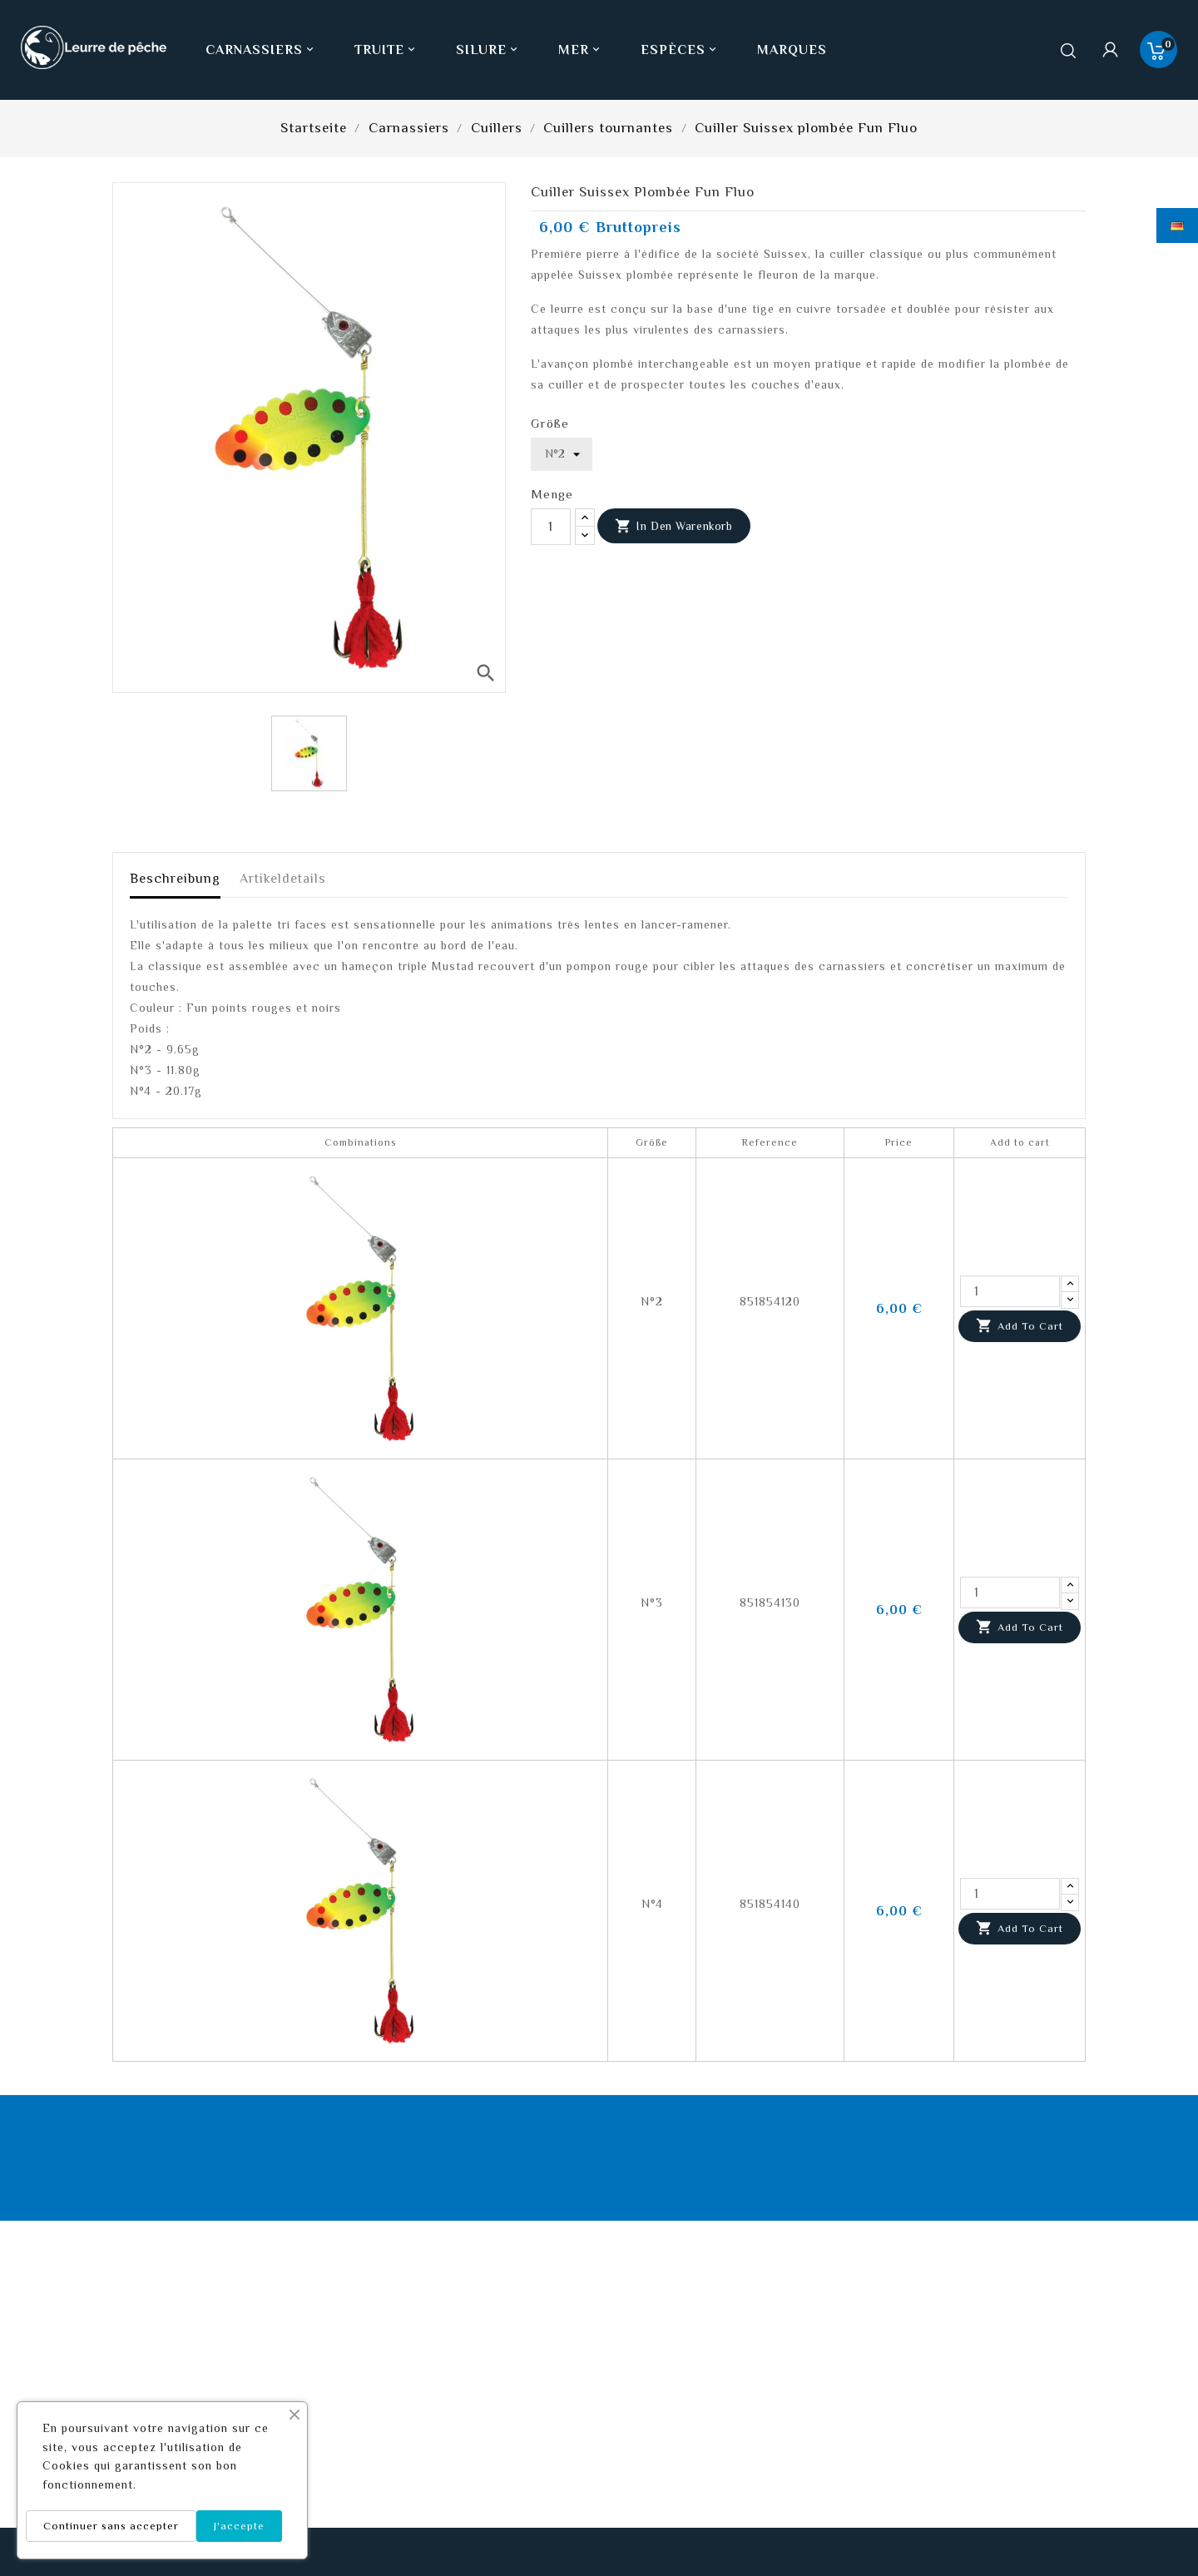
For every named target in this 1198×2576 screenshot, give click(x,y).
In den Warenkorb (674, 527)
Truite (386, 50)
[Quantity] (1010, 1291)
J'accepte (239, 2525)
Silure (488, 50)
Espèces (680, 50)
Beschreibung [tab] (175, 878)
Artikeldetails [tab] (283, 878)
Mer (580, 50)
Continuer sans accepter (111, 2525)
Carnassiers (261, 50)
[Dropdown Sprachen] (1177, 225)
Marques (792, 49)
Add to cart (1019, 1326)
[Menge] (551, 526)
